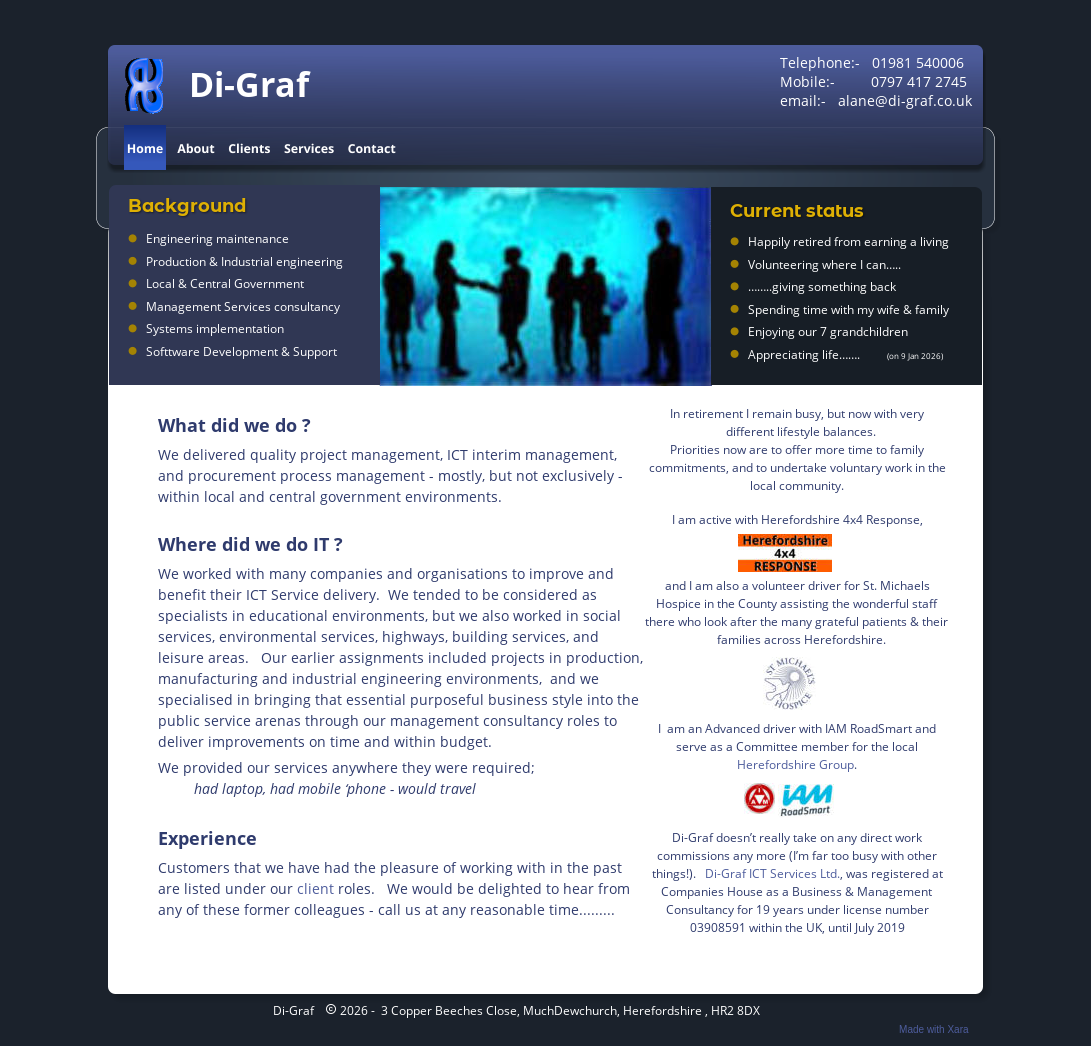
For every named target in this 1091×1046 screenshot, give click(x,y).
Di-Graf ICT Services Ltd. (772, 873)
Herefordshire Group (795, 764)
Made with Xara (933, 1029)
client (315, 888)
